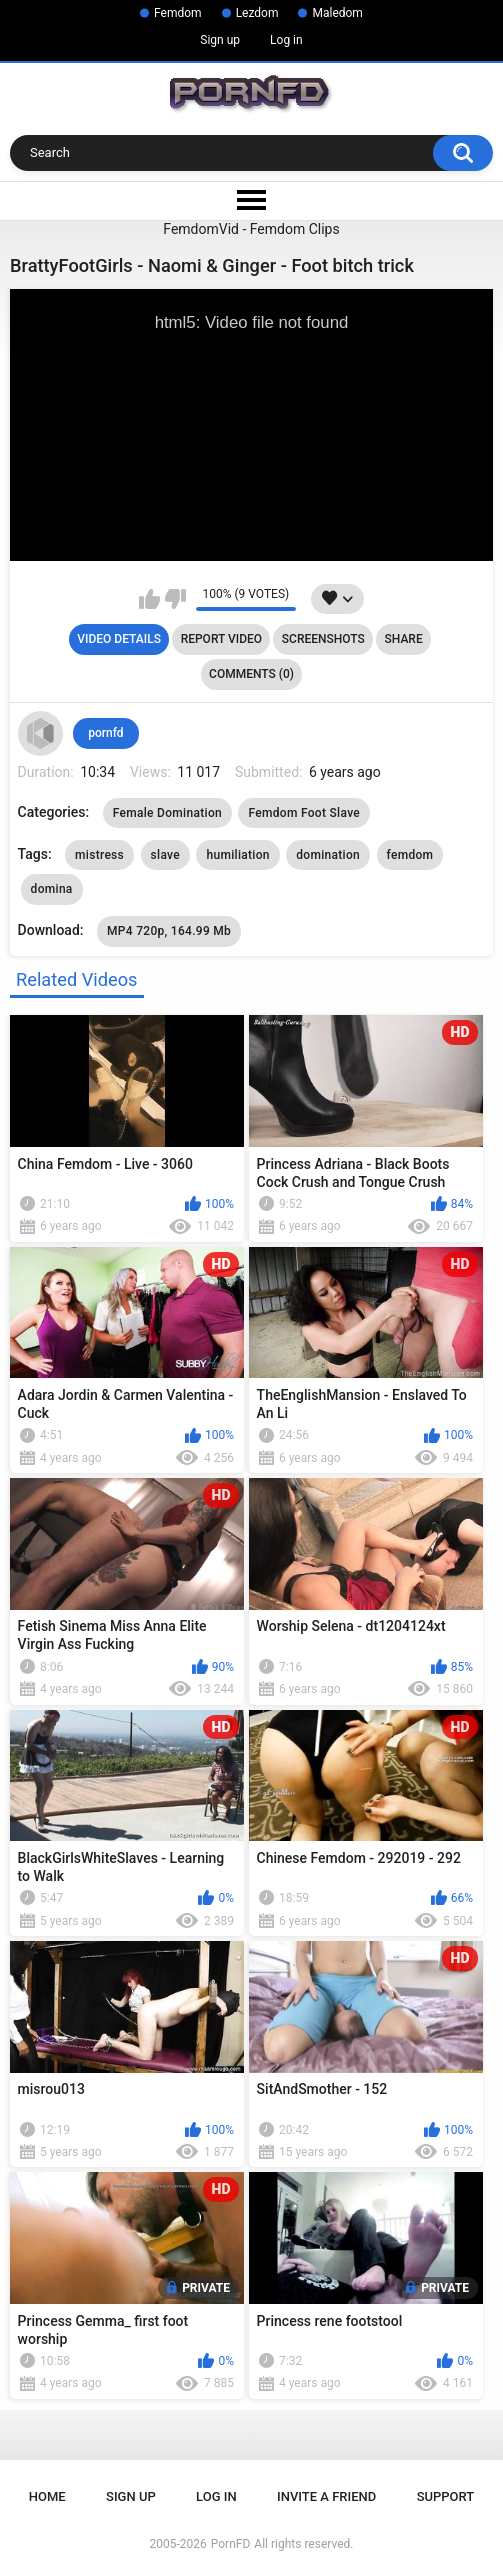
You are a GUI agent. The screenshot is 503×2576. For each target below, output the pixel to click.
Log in (286, 40)
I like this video (149, 599)
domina (52, 889)
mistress (99, 855)
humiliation (237, 855)
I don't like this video (175, 599)
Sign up (220, 40)
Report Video (221, 639)
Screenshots (323, 639)
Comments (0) (251, 674)
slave (165, 855)
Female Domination (167, 813)
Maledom (337, 13)
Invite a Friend (326, 2496)
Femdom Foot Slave (304, 813)
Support (446, 2496)
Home (47, 2496)
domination (328, 855)
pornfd (105, 733)
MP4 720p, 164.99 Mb (169, 931)
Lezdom (257, 13)
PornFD (231, 2544)
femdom (410, 855)
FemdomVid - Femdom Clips (251, 229)
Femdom (178, 13)
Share (404, 639)
